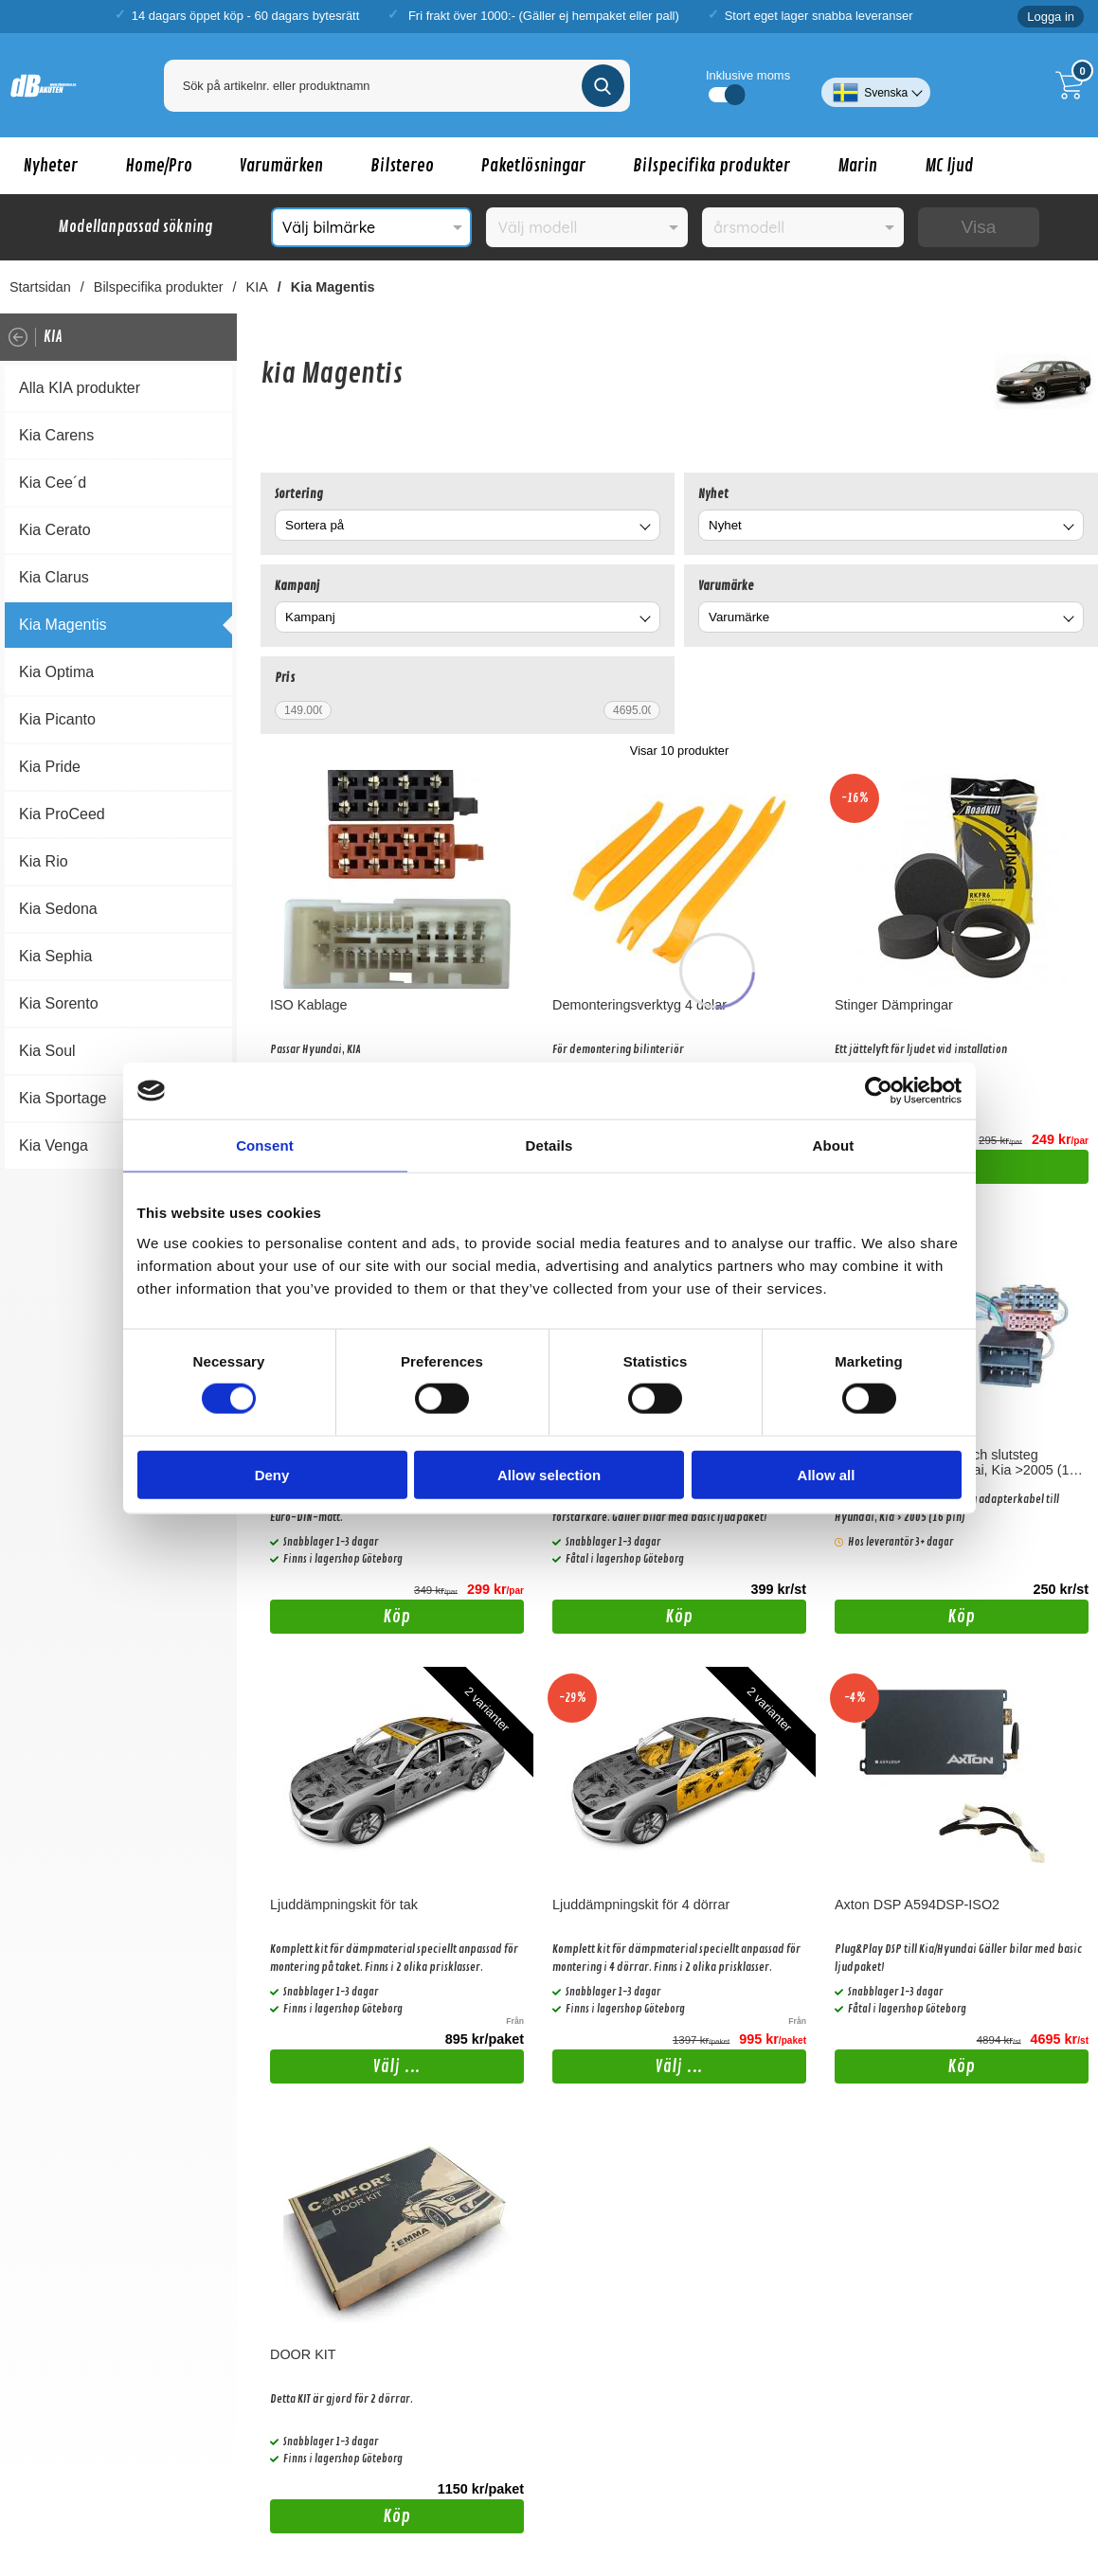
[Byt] (643, 528)
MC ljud (949, 165)
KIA (257, 287)
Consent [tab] (265, 1145)
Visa (978, 227)
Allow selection (549, 1474)
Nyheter (51, 165)
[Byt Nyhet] (1067, 528)
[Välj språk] (875, 85)
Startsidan (40, 287)
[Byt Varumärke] (1067, 620)
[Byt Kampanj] (643, 620)
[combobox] (467, 525)
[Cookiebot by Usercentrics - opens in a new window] (879, 1091)
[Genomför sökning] (603, 85)
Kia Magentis (333, 287)
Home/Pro (158, 165)
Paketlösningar (533, 165)
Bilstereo (402, 165)
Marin (857, 165)
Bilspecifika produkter (711, 165)
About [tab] (834, 1145)
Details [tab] (549, 1145)
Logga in (1050, 16)
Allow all (826, 1474)
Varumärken (281, 165)
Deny (272, 1474)
